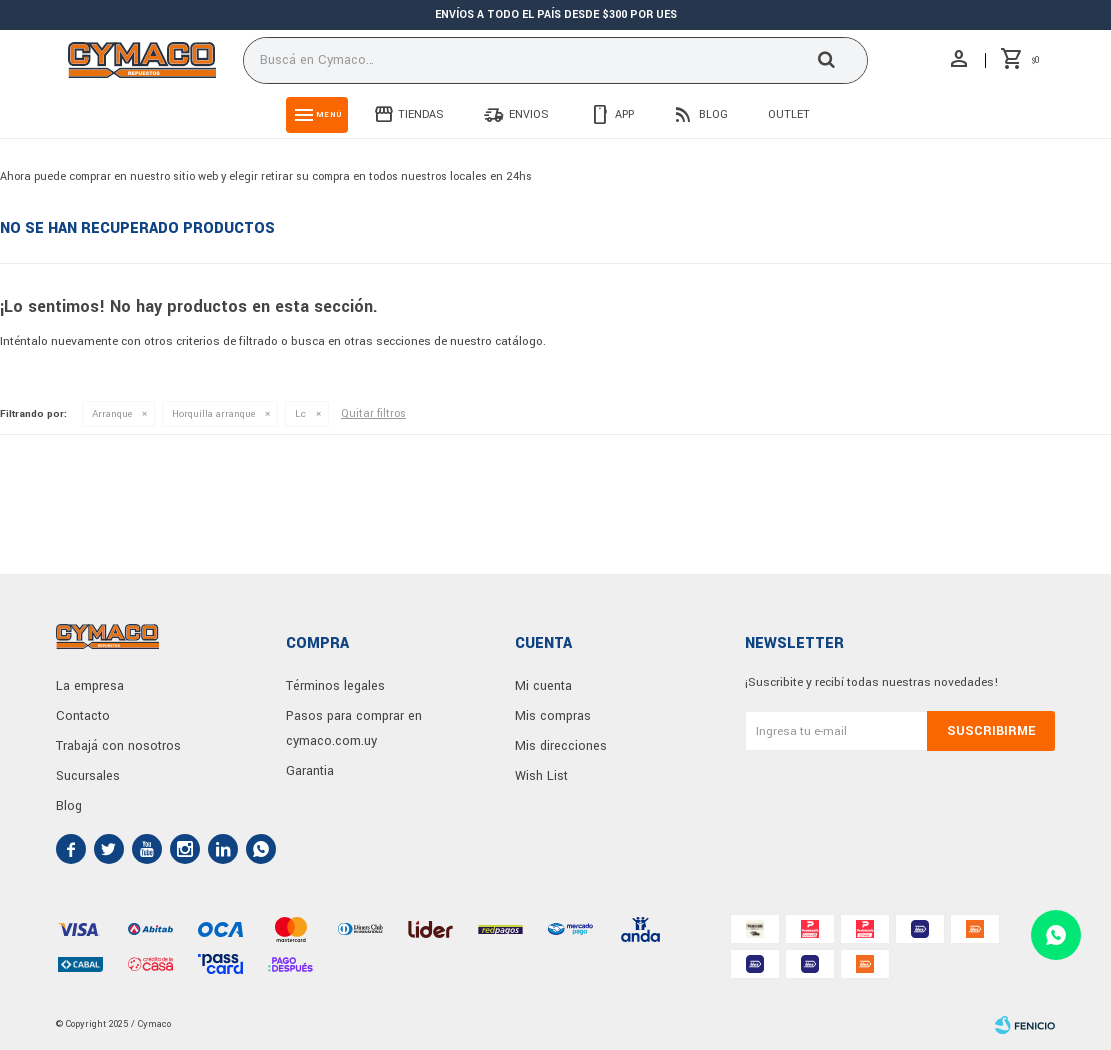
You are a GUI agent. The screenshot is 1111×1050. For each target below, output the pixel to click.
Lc (300, 414)
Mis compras (553, 716)
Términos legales (335, 686)
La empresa (90, 686)
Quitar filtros (373, 413)
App (624, 114)
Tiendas (421, 114)
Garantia (310, 771)
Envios (529, 114)
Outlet (789, 114)
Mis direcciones (561, 746)
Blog (713, 114)
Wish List (541, 776)
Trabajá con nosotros (118, 746)
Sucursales (88, 776)
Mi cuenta (543, 686)
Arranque (112, 414)
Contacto (83, 716)
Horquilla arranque (213, 414)
